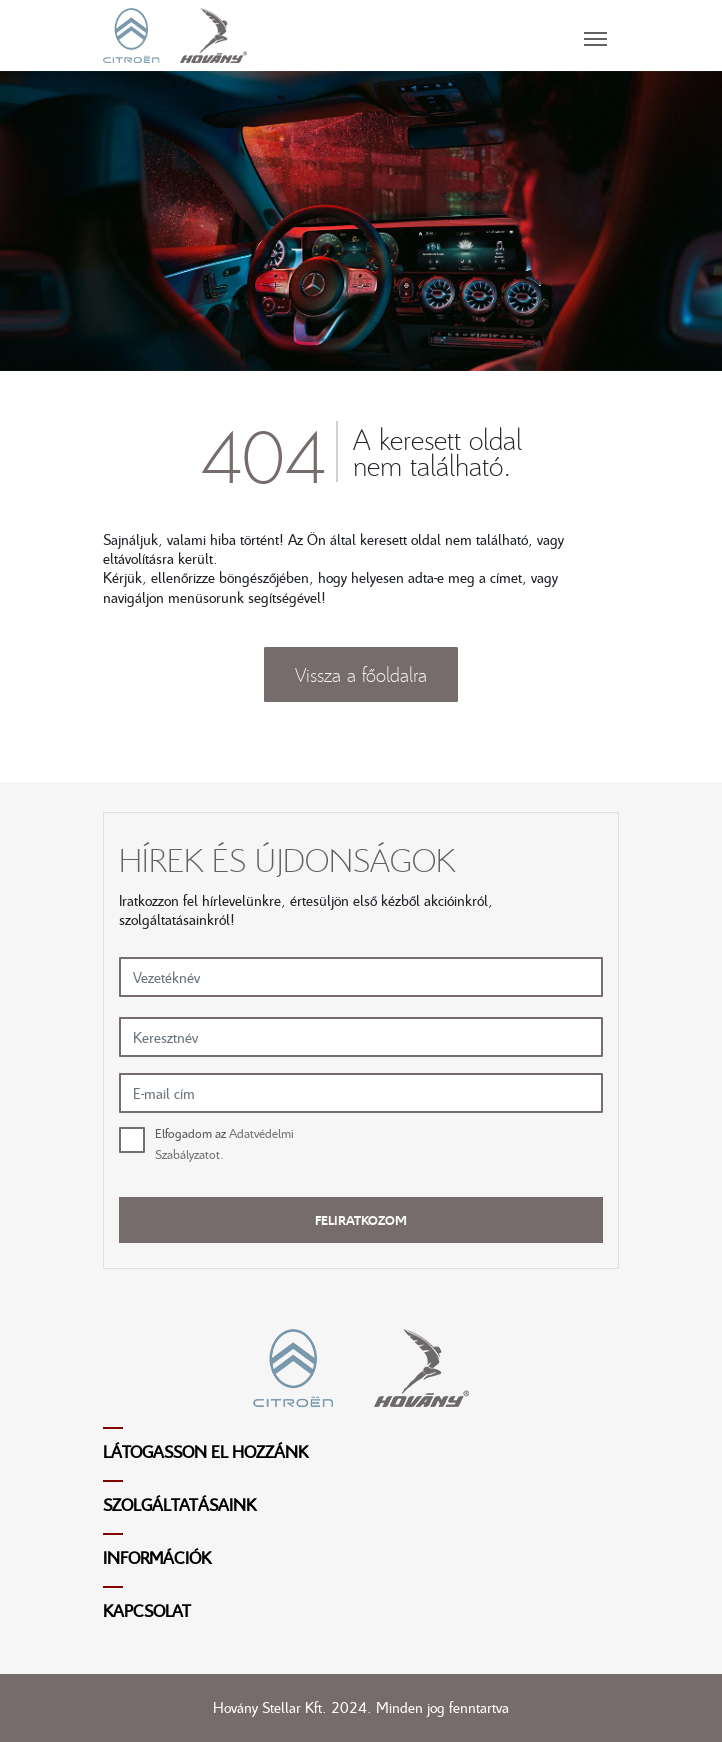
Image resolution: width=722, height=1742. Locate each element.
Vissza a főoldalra (361, 674)
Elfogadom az (224, 1143)
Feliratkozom (361, 1220)
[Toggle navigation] (433, 35)
